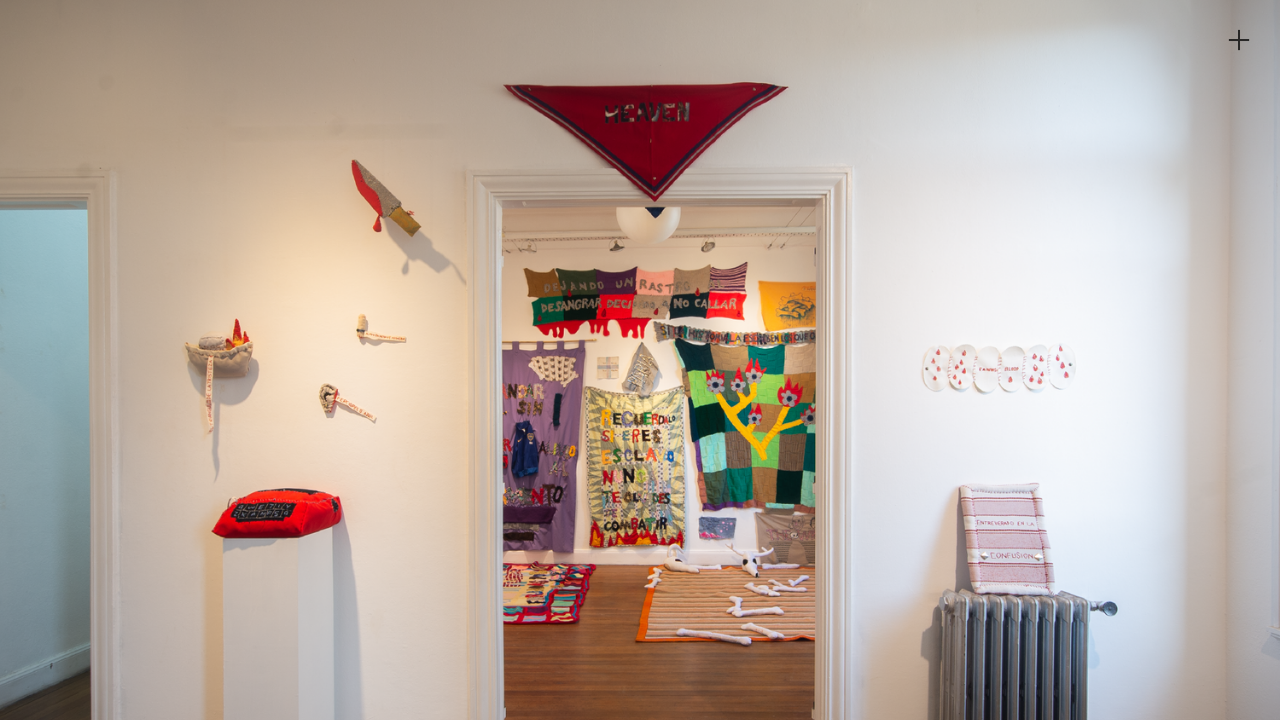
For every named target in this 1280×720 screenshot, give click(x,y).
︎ (1239, 40)
